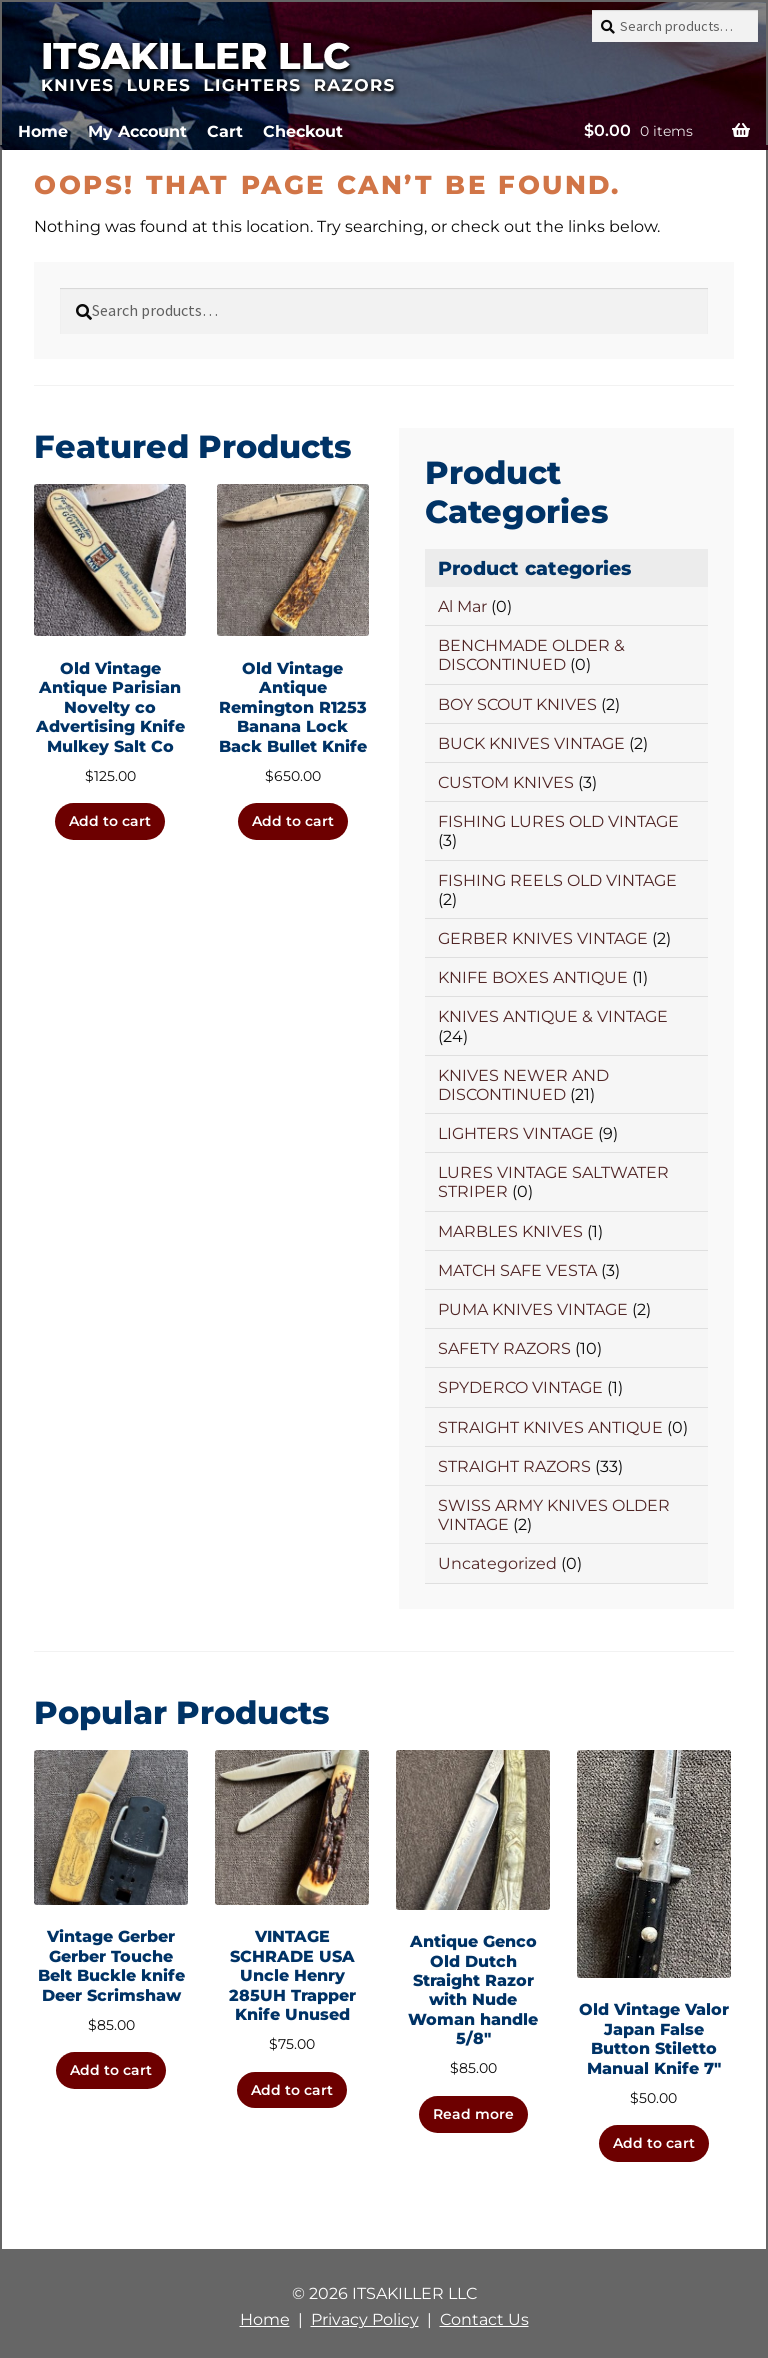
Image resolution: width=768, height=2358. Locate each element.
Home (43, 131)
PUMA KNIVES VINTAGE (533, 1309)
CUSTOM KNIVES (506, 782)
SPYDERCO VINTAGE (520, 1387)
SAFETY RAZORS (504, 1348)
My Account (137, 131)
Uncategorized (497, 1563)
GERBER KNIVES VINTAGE (543, 938)
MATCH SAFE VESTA (517, 1270)
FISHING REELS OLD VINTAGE (557, 880)
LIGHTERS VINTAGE (516, 1133)
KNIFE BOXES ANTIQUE (533, 977)
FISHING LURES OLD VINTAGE (558, 821)
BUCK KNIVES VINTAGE (531, 743)
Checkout (303, 131)
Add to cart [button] (110, 821)
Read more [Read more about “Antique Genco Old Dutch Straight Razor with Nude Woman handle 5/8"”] (473, 2114)
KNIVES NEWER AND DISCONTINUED (523, 1085)
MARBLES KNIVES (510, 1231)
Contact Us (484, 2319)
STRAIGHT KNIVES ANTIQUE (550, 1427)
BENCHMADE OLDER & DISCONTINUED (531, 655)
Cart (225, 131)
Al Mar (462, 606)
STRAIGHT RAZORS (514, 1466)
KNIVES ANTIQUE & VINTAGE (553, 1016)
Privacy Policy (365, 2319)
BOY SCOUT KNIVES (517, 704)
